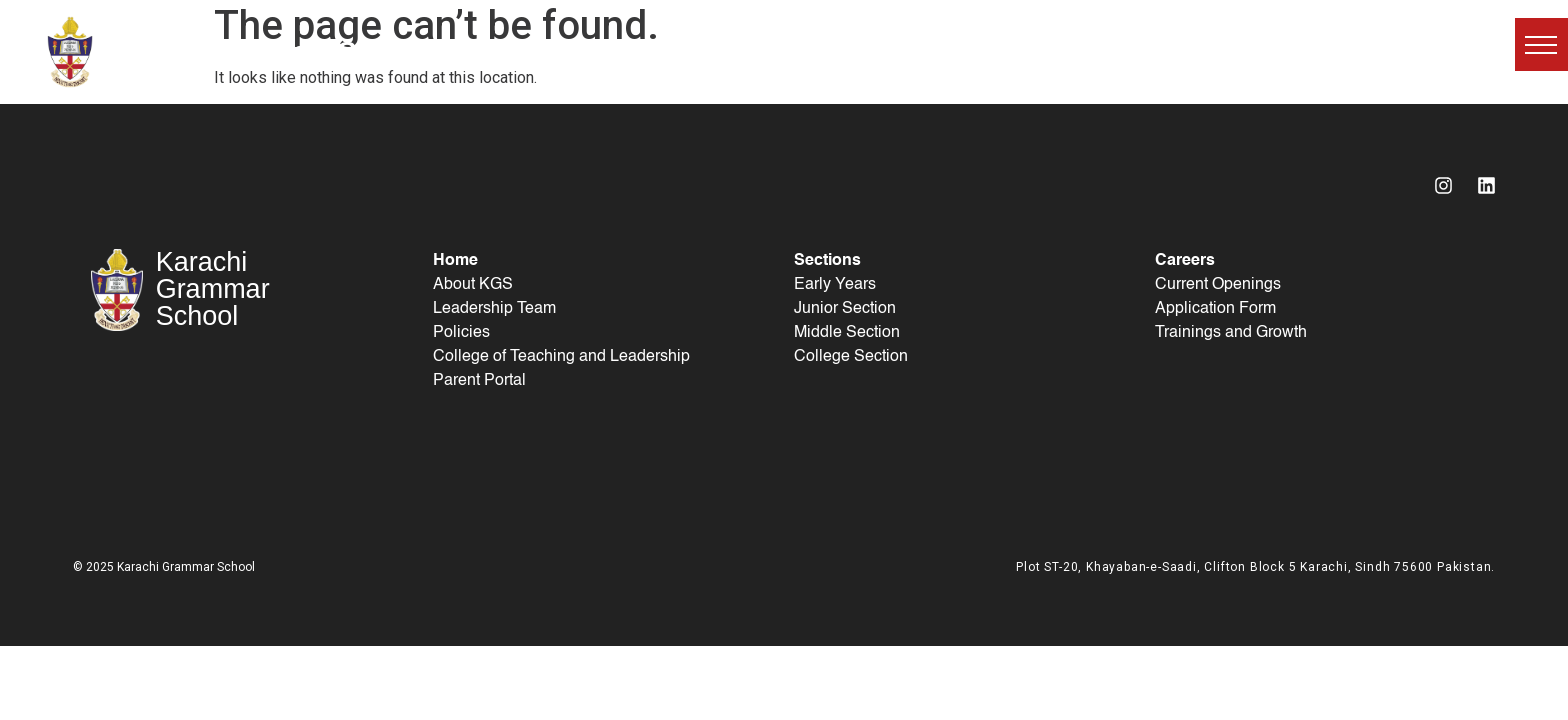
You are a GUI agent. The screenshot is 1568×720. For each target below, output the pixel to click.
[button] (1541, 44)
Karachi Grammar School (265, 51)
